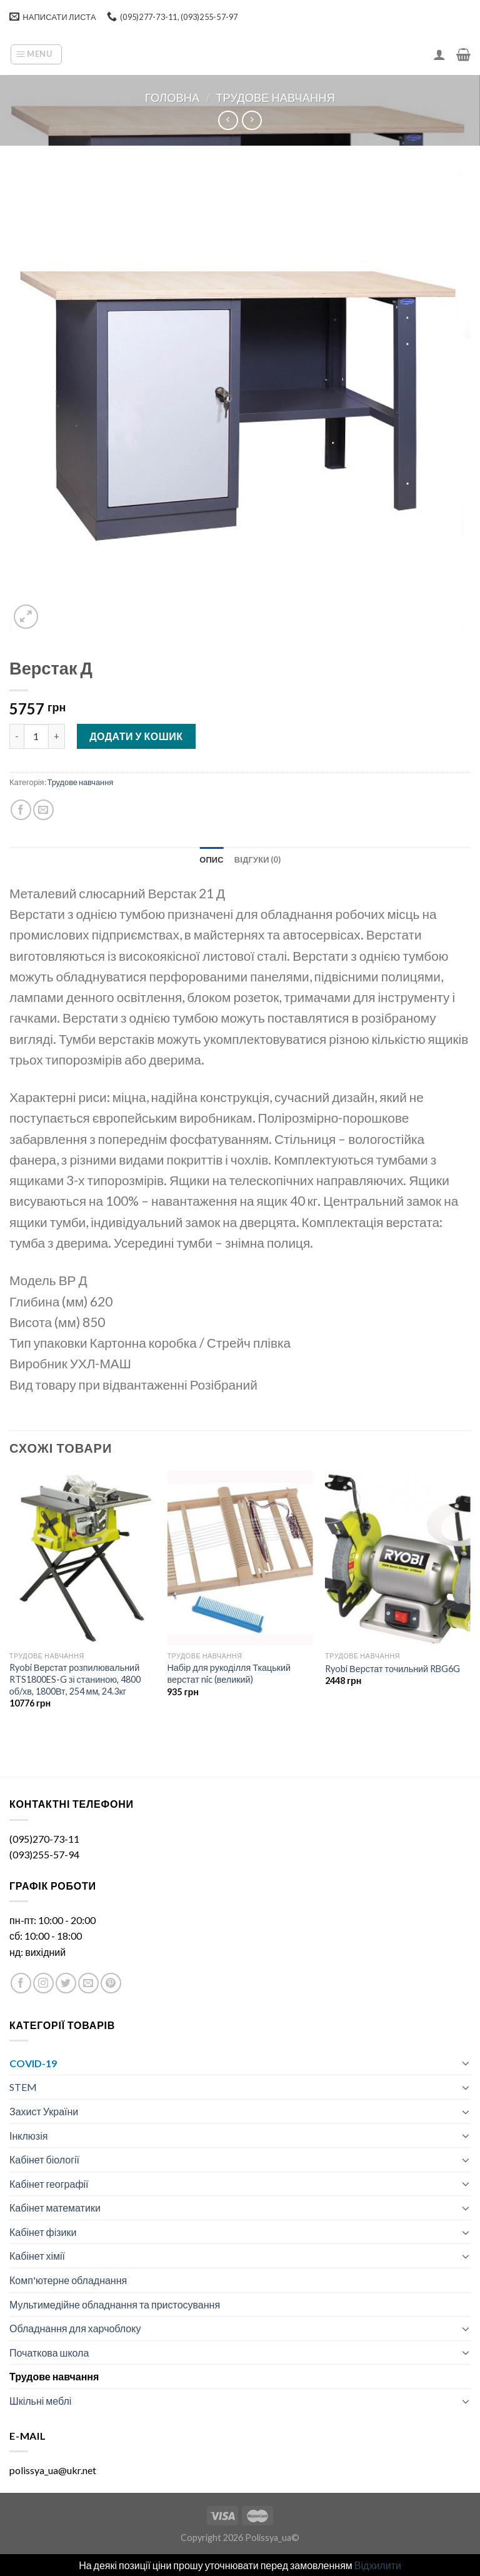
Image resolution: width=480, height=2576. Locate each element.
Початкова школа (49, 2352)
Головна (172, 97)
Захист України (43, 2111)
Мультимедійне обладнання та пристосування (114, 2304)
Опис (211, 859)
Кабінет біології (44, 2159)
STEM (23, 2087)
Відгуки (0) (257, 859)
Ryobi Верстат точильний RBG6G (392, 1668)
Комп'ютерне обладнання (68, 2280)
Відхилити (377, 2565)
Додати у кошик (135, 736)
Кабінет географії (49, 2184)
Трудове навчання (275, 97)
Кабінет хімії (37, 2256)
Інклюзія (28, 2136)
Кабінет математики (55, 2207)
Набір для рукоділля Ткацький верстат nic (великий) (229, 1673)
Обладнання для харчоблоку (75, 2328)
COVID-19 (33, 2063)
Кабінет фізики (42, 2232)
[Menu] (36, 54)
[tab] (211, 859)
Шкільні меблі (40, 2401)
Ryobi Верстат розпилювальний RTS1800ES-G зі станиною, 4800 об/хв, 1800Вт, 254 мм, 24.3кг (75, 1679)
